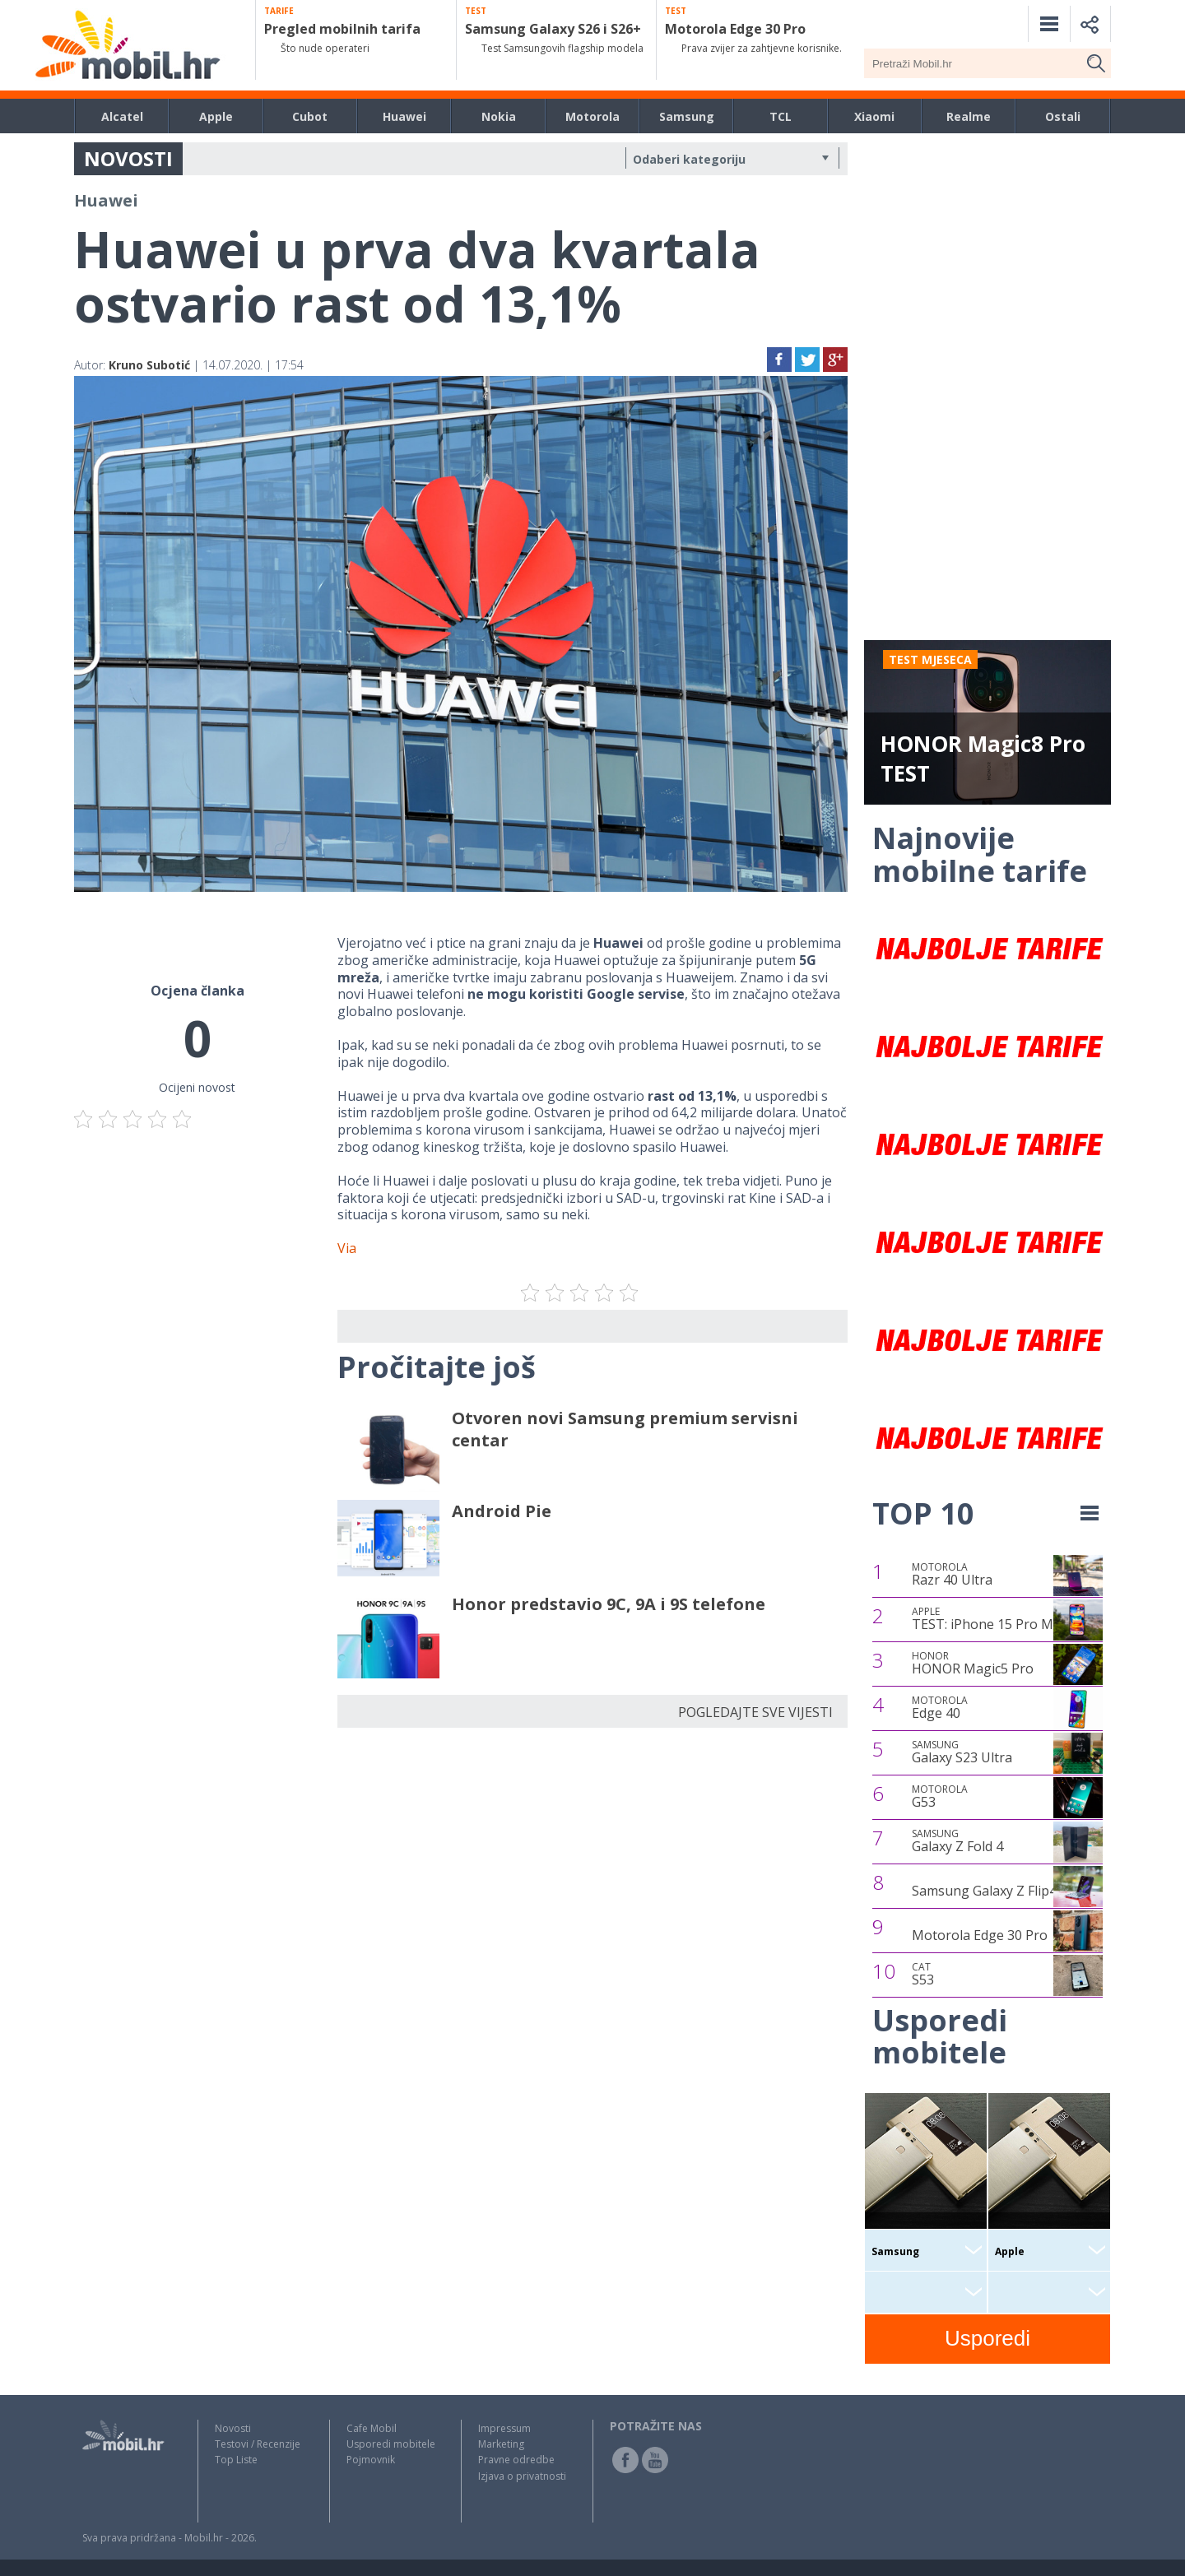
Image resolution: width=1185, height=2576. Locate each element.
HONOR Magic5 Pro (973, 1663)
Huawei (404, 116)
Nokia (498, 116)
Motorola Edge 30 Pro (980, 1935)
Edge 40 (940, 1708)
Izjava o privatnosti (522, 2476)
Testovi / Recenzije (257, 2444)
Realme (968, 116)
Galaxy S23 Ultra (962, 1752)
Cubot (310, 116)
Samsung (686, 116)
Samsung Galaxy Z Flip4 (984, 1891)
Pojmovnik (370, 2460)
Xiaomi (874, 116)
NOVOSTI (128, 158)
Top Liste (236, 2460)
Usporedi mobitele (390, 2444)
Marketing (501, 2444)
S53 (923, 1974)
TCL (780, 116)
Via (346, 1248)
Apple (216, 116)
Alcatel (122, 116)
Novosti (233, 2428)
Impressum (504, 2428)
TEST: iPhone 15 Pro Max (989, 1619)
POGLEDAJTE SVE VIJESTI (755, 1712)
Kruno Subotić (149, 365)
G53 (940, 1797)
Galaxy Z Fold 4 (957, 1841)
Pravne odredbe (516, 2460)
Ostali (1062, 116)
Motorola (592, 116)
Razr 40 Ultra (952, 1575)
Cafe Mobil (371, 2428)
